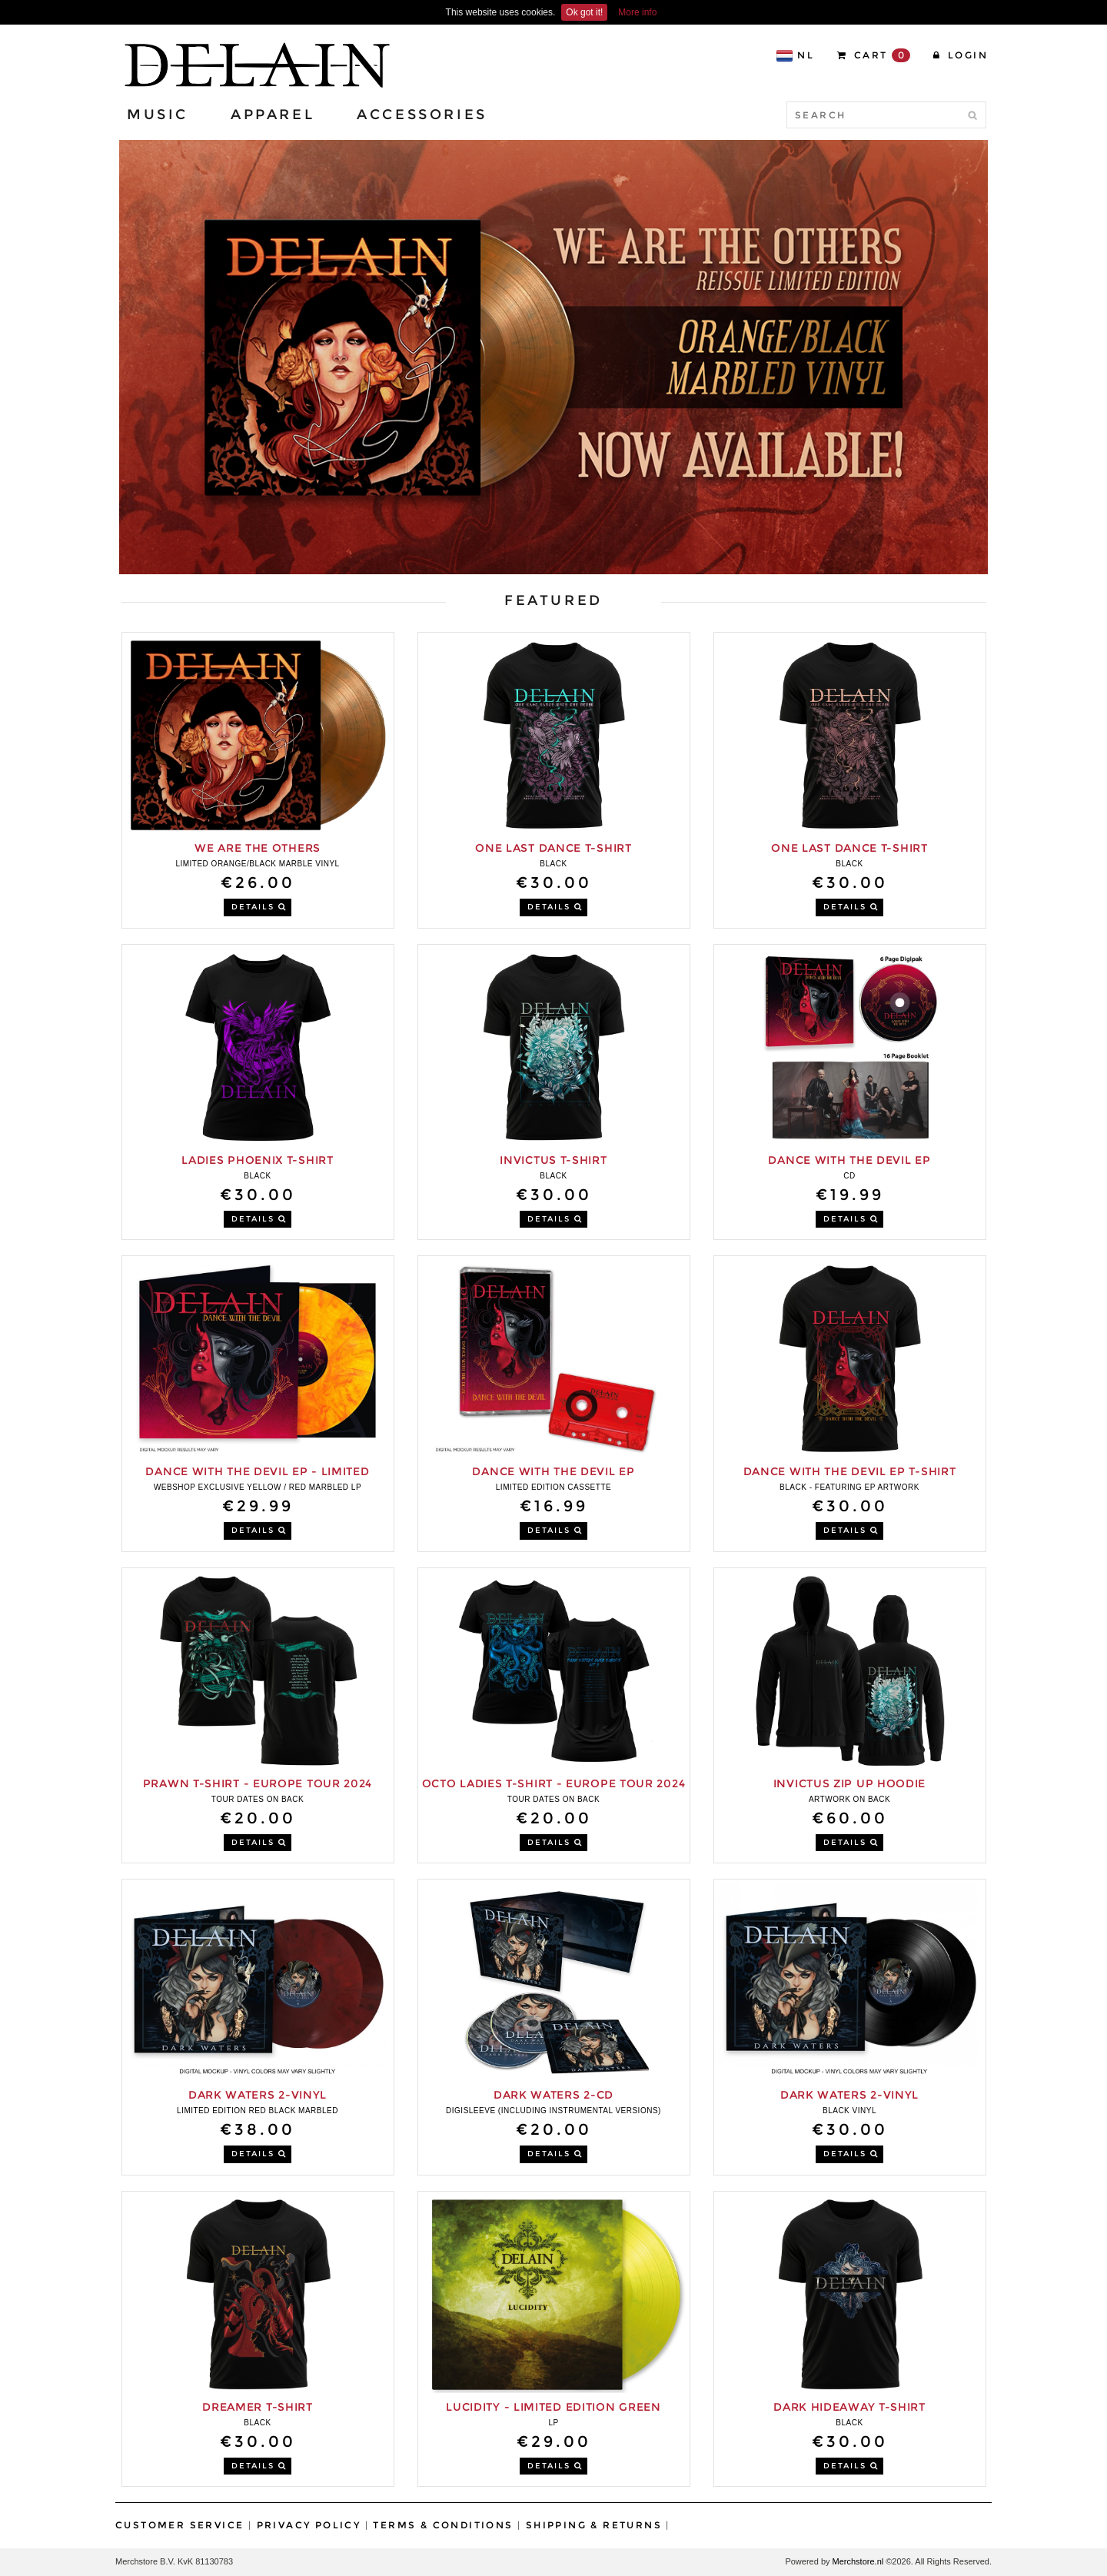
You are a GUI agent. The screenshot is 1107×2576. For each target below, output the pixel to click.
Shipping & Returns (594, 2525)
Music (157, 114)
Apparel (272, 114)
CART (873, 55)
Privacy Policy (309, 2525)
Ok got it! (584, 12)
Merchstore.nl (858, 2561)
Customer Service (179, 2525)
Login (960, 55)
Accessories (422, 114)
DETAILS (259, 907)
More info (637, 12)
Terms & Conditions (443, 2525)
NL (795, 55)
